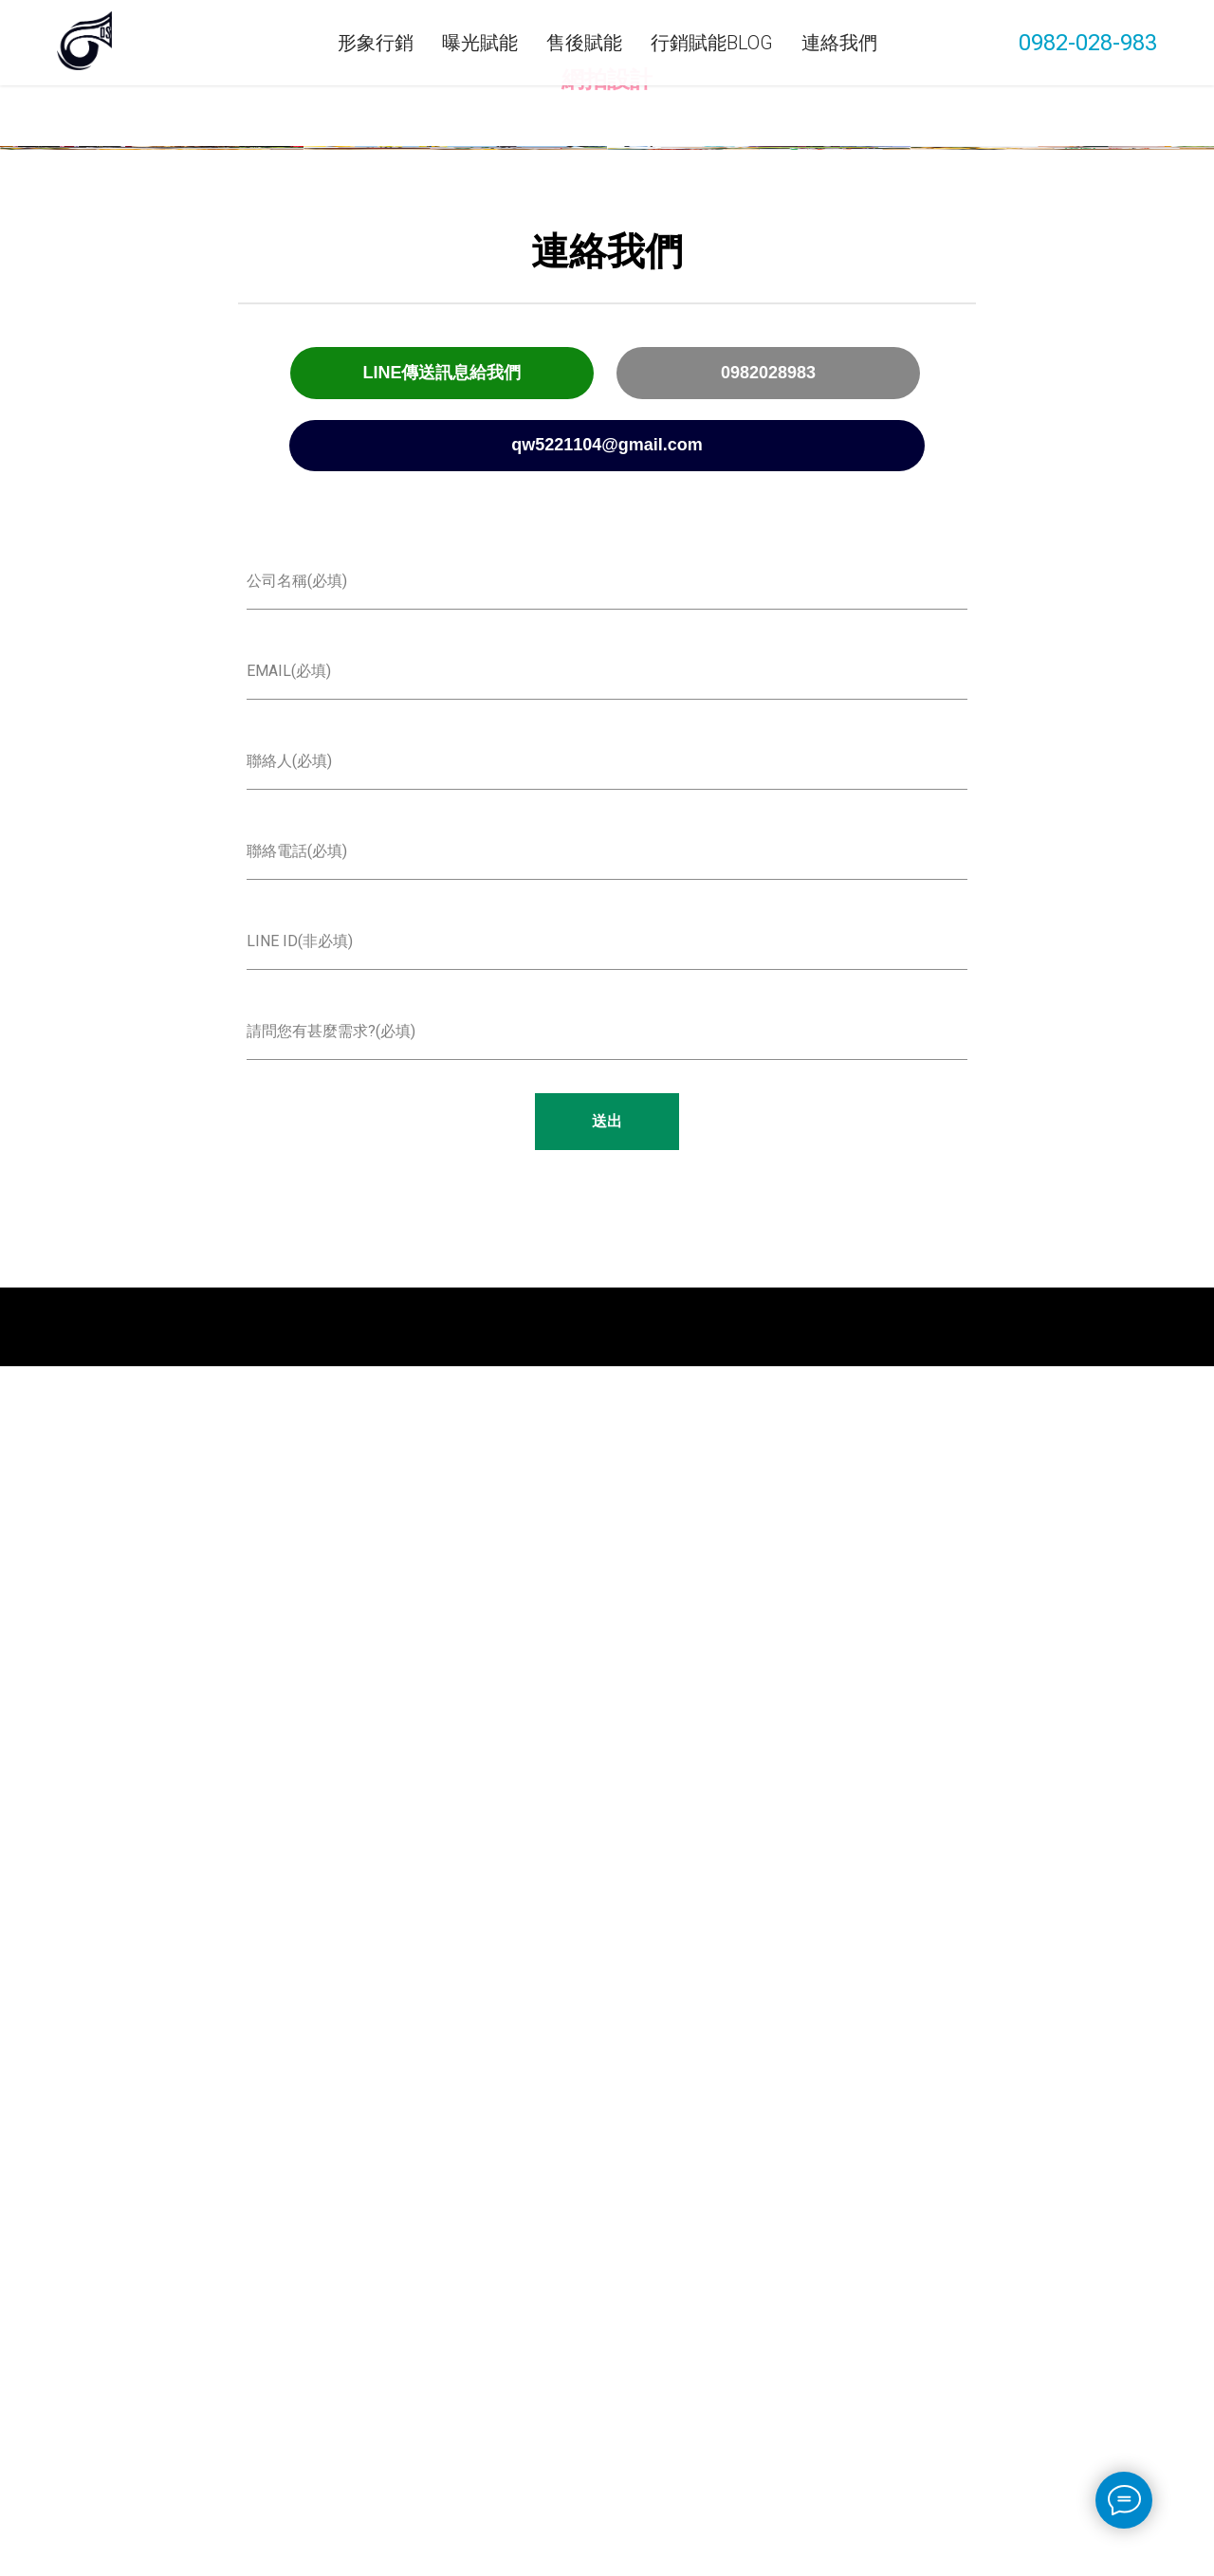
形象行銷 (376, 42)
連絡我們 (839, 42)
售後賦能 (584, 42)
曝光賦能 (480, 42)
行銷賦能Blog (712, 42)
